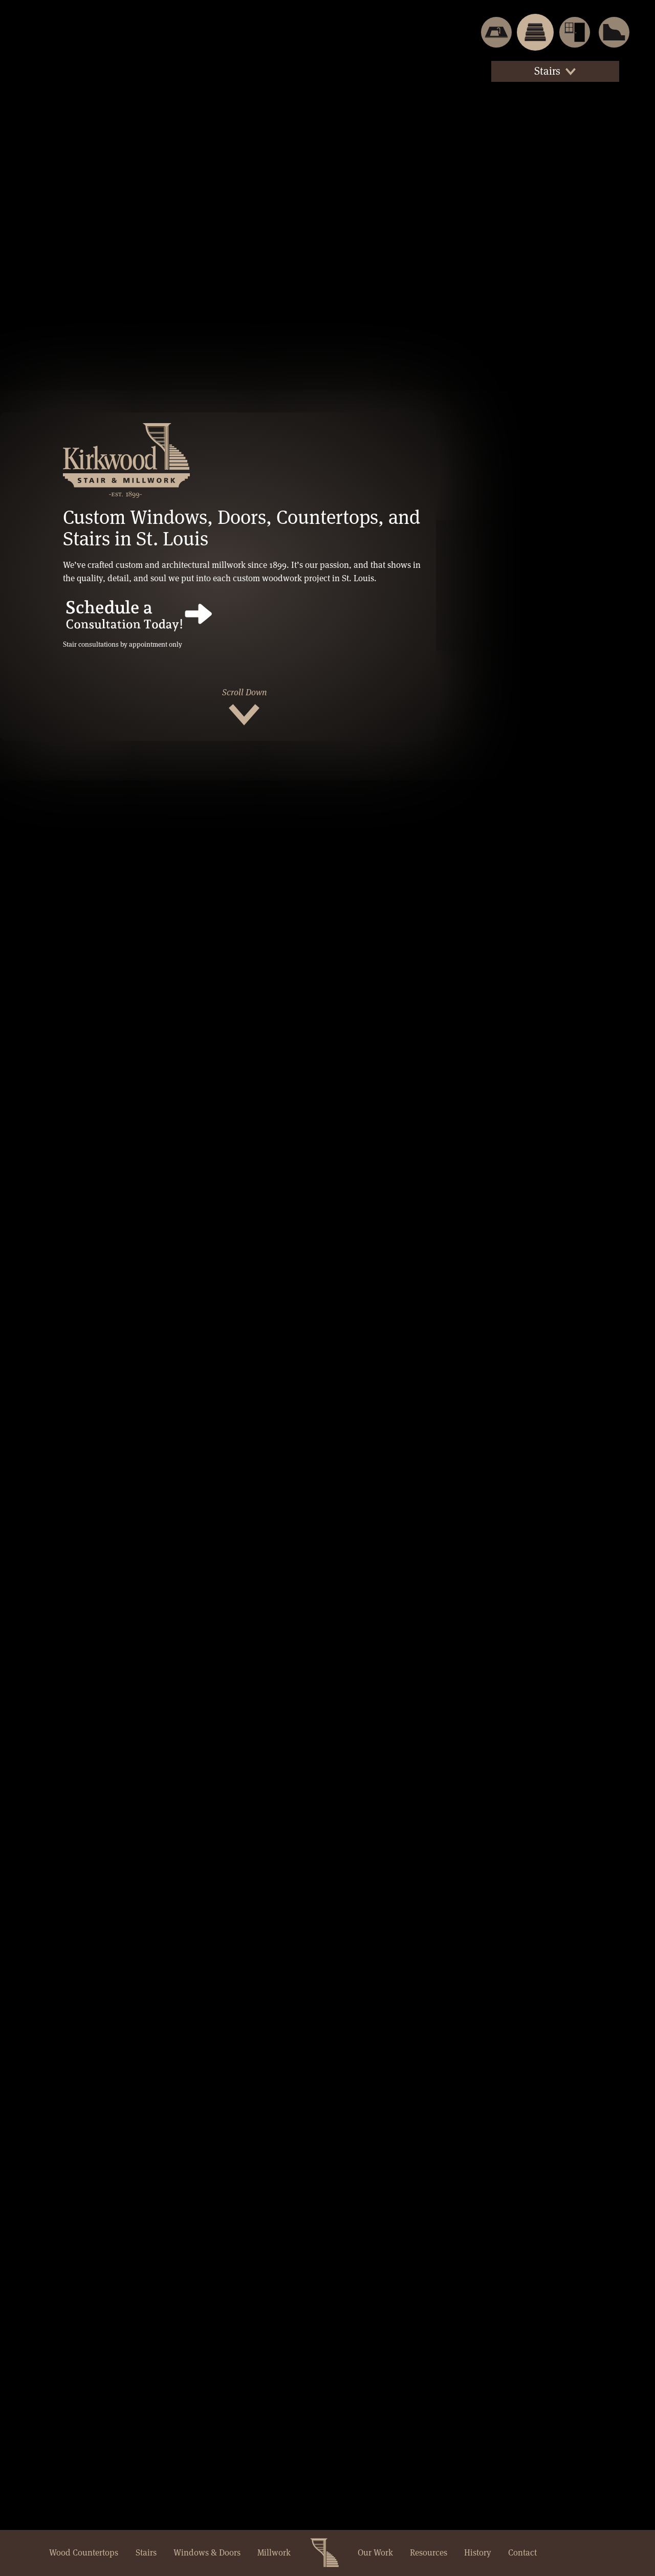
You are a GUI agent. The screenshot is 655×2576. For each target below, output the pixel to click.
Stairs (146, 2552)
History (477, 2552)
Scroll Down (244, 692)
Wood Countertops (83, 2552)
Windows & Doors (207, 2552)
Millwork (274, 2552)
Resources (428, 2552)
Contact (522, 2552)
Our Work (375, 2552)
